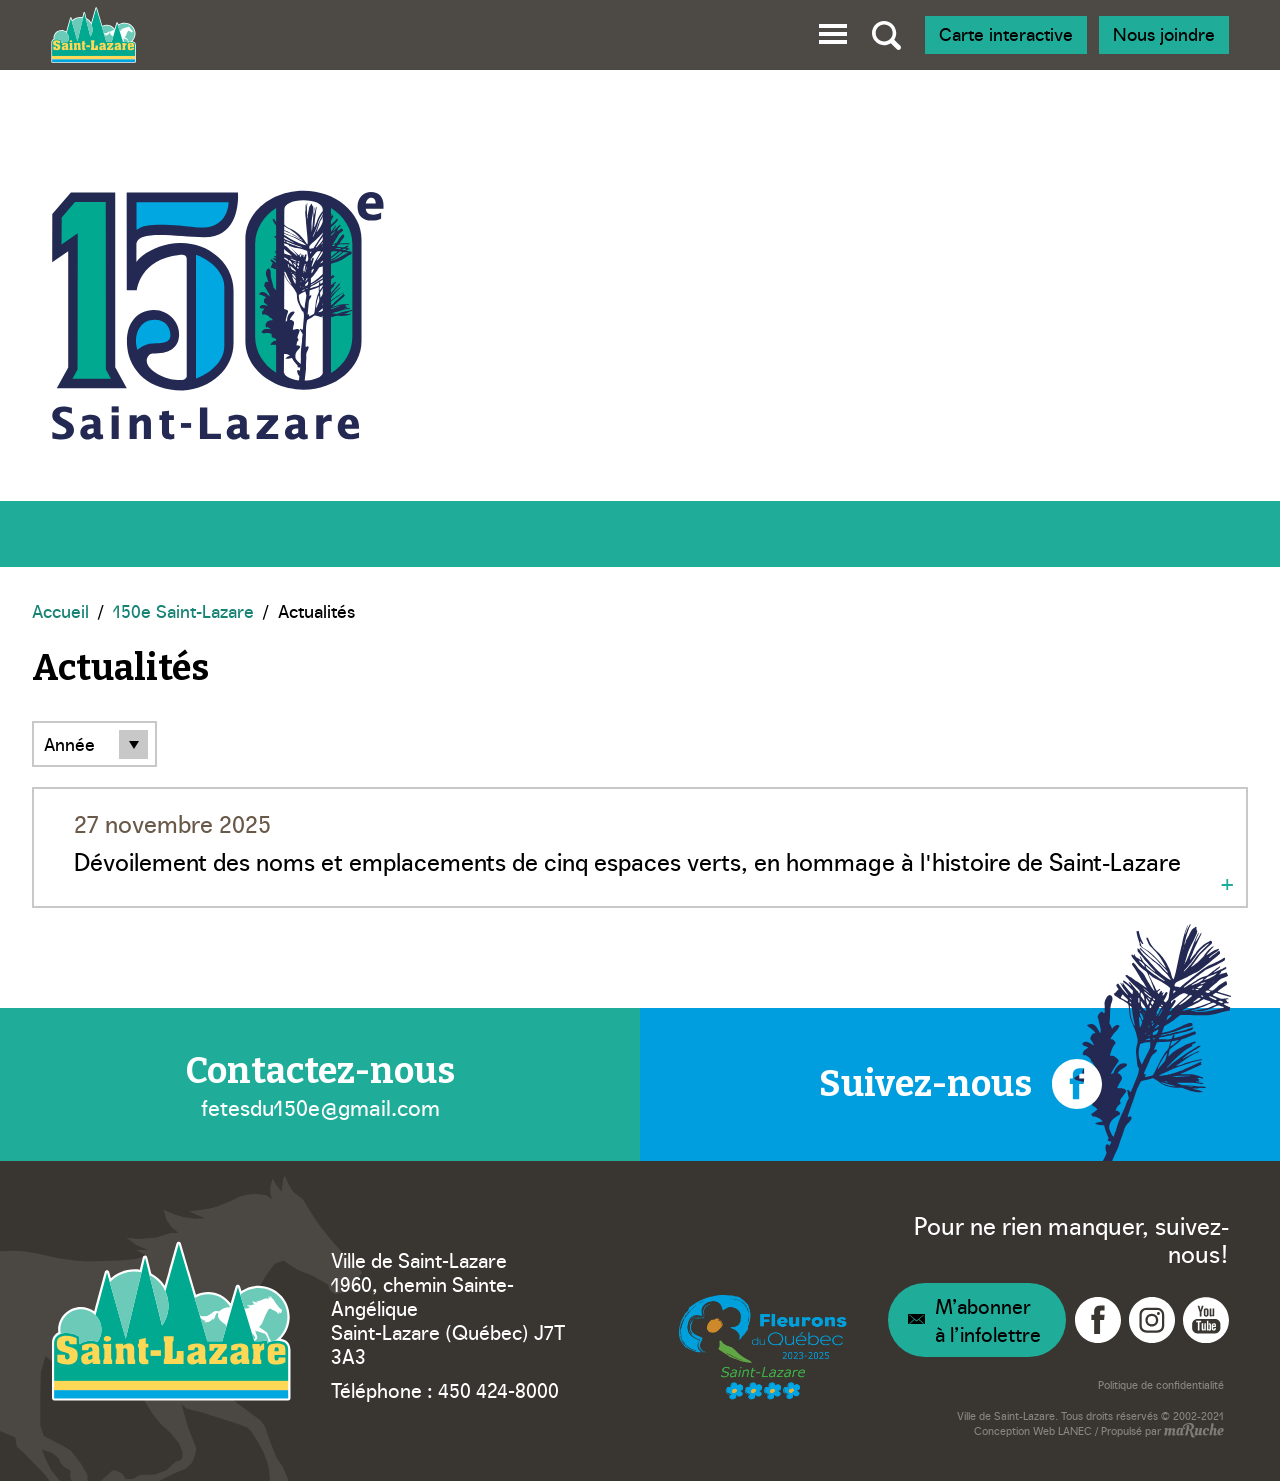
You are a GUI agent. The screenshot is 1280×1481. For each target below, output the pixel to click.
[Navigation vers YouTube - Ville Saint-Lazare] (1206, 1320)
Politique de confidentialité (1161, 1384)
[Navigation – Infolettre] (977, 1320)
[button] (833, 30)
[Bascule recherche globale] (886, 35)
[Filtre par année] (94, 744)
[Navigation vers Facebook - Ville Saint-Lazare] (1098, 1320)
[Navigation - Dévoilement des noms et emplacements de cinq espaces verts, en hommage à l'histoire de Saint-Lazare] (640, 848)
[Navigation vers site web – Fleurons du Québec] (763, 1348)
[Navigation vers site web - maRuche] (1192, 1432)
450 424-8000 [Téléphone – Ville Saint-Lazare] (498, 1389)
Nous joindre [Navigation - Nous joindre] (1164, 33)
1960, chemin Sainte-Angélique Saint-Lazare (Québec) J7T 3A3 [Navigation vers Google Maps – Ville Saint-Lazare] (448, 1319)
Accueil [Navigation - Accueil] (60, 610)
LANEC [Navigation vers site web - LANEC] (1075, 1430)
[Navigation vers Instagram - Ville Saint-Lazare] (1152, 1320)
